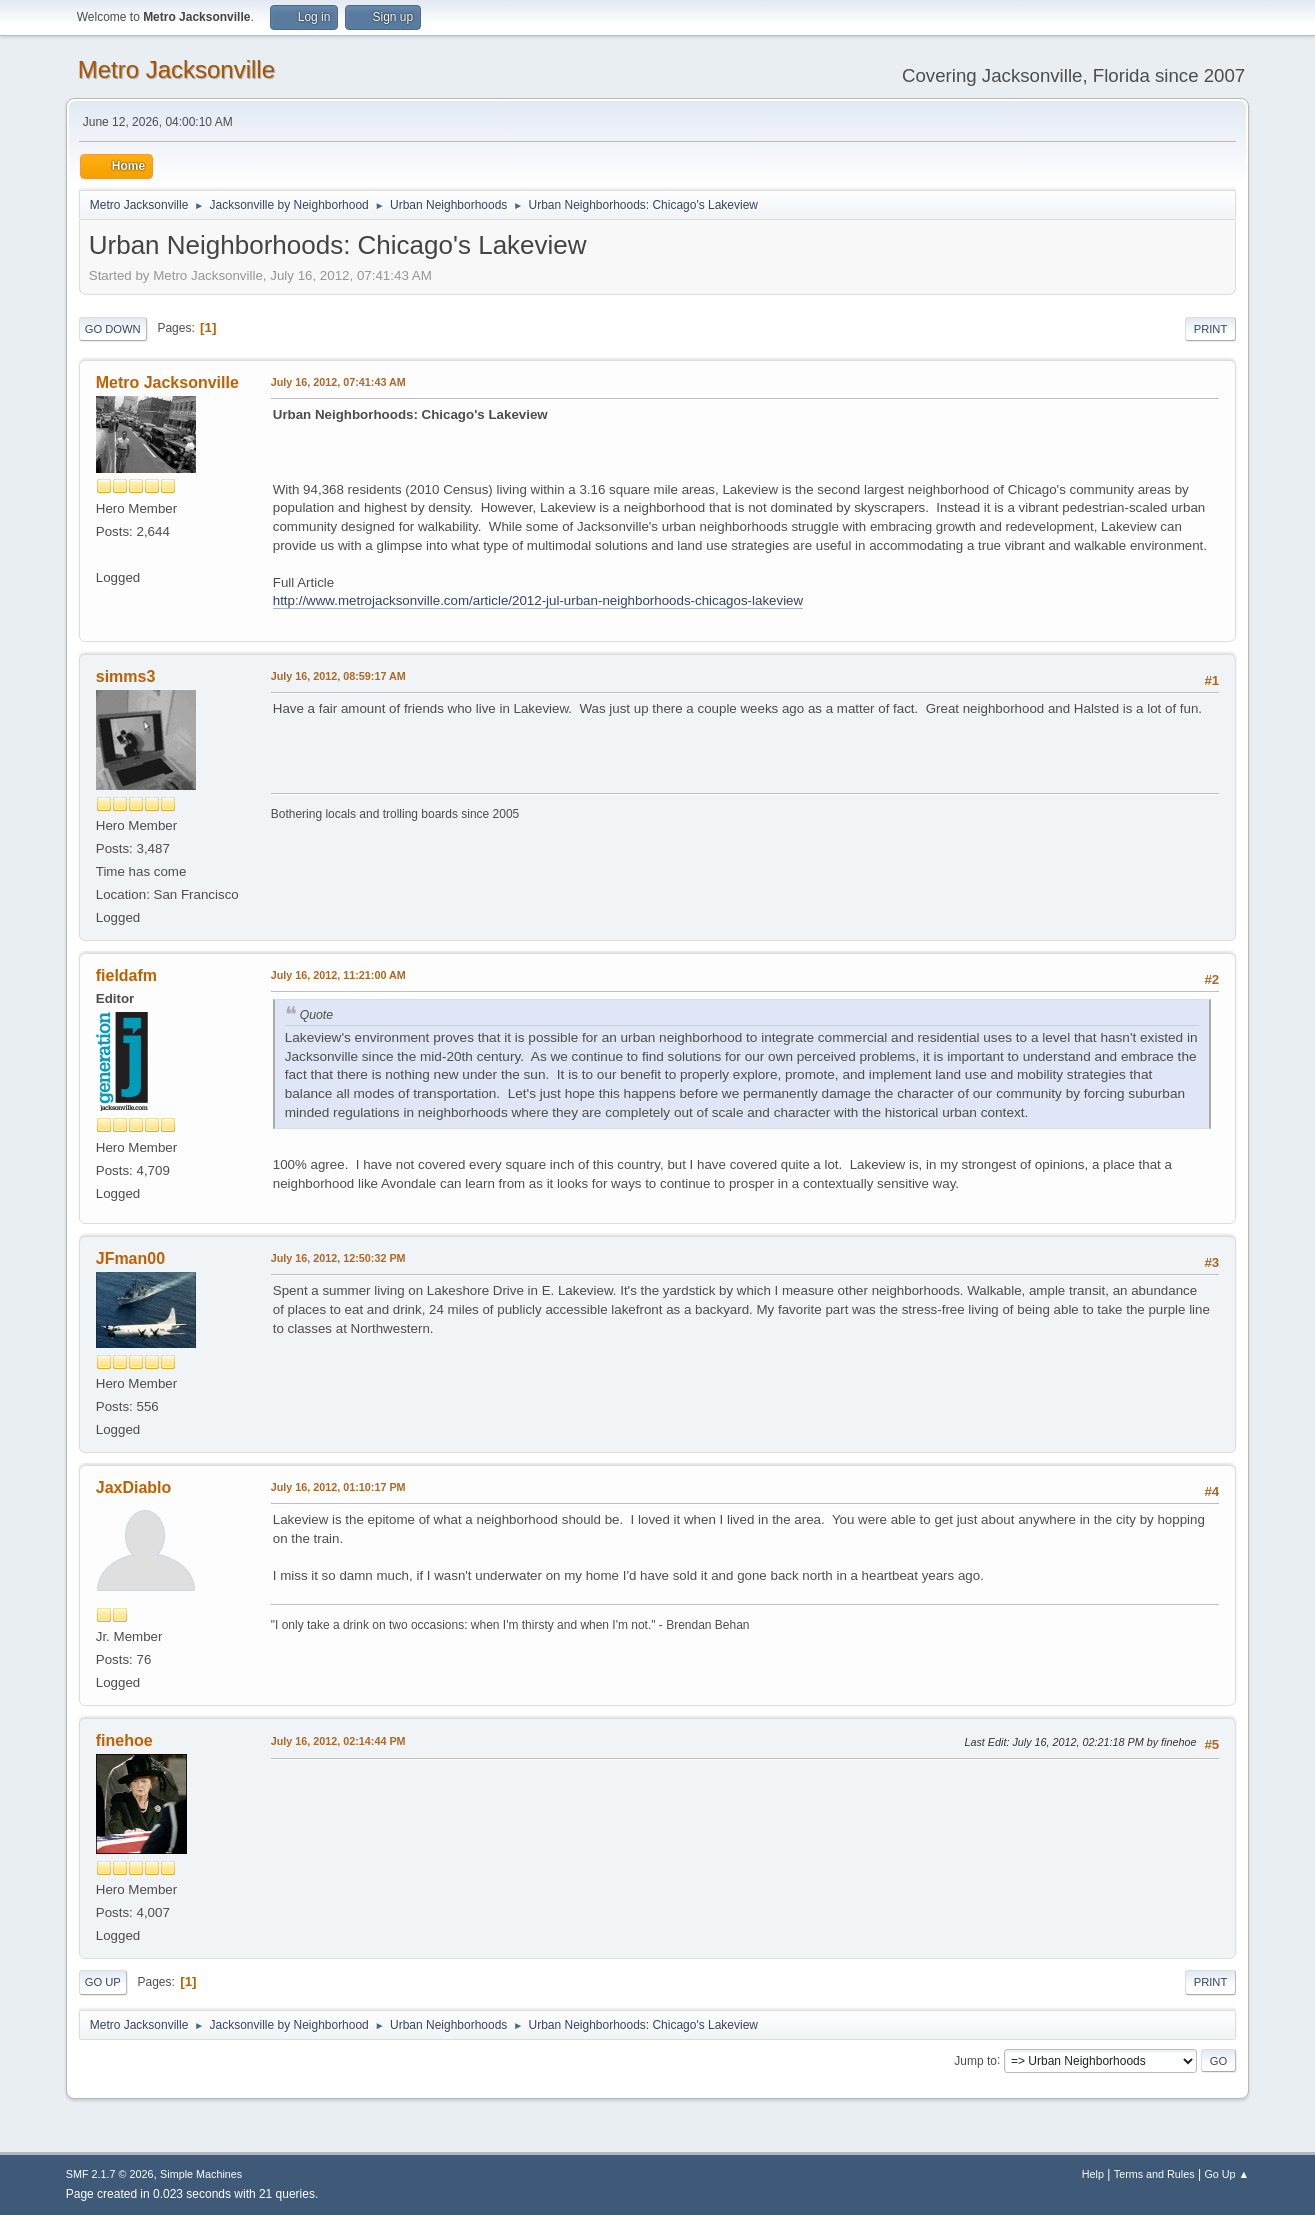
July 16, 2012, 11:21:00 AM (338, 975)
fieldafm (126, 975)
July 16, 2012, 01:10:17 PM (338, 1487)
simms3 (126, 676)
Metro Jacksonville (176, 69)
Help (1093, 2174)
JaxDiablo (134, 1487)
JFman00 (130, 1258)
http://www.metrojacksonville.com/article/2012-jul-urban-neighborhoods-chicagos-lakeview (538, 600)
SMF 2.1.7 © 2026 (110, 2174)
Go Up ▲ (1226, 2174)
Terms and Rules (1154, 2174)
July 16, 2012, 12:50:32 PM (338, 1258)
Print (1211, 329)
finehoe (124, 1740)
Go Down (113, 329)
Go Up (103, 1982)
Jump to (975, 2060)
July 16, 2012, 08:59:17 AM (338, 676)
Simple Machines (201, 2174)
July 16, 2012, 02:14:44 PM (338, 1741)
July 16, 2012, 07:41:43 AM (338, 382)
